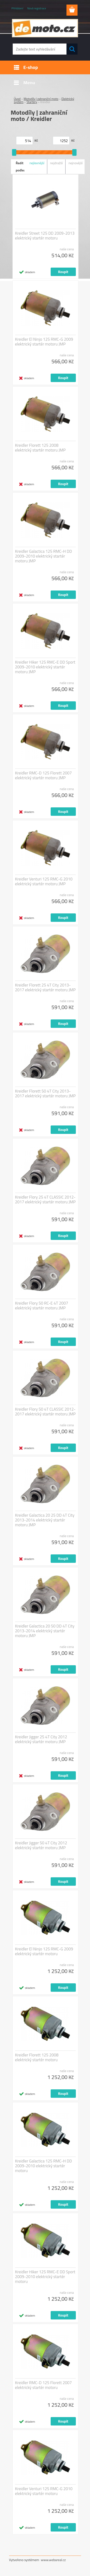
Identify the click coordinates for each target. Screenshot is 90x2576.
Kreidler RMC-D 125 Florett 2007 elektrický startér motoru (43, 2385)
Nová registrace (36, 8)
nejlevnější (37, 162)
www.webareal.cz (53, 2559)
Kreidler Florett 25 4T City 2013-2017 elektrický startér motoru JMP (45, 987)
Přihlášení (17, 8)
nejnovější (75, 162)
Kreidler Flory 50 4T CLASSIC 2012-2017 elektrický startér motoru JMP (45, 1411)
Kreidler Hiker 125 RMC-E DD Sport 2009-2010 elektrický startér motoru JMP (45, 667)
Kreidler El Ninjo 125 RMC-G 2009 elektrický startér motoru (44, 1951)
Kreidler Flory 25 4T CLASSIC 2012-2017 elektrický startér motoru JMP (45, 1199)
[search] (72, 49)
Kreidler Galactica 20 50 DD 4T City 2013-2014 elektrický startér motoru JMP (45, 1631)
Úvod (17, 98)
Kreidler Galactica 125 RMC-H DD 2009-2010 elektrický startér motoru (43, 2166)
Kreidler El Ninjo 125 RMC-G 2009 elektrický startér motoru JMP (44, 341)
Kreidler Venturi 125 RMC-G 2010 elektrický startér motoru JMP (44, 881)
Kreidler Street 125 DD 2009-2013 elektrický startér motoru (45, 235)
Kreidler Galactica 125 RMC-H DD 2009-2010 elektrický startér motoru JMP (43, 556)
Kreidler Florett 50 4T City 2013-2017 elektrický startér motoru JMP (45, 1093)
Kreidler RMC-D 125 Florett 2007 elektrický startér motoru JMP (43, 775)
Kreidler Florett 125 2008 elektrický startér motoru (37, 2057)
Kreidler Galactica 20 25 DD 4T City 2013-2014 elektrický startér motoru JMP (45, 1520)
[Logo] (45, 28)
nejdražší (56, 162)
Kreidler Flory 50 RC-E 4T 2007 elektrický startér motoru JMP (41, 1305)
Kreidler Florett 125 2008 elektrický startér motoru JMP (40, 447)
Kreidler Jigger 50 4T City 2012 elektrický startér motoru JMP (41, 1845)
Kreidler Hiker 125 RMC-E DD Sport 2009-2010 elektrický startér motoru (45, 2276)
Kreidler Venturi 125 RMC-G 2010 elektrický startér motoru (44, 2491)
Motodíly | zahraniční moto (41, 98)
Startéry (31, 102)
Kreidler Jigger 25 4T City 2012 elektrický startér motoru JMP (41, 1739)
